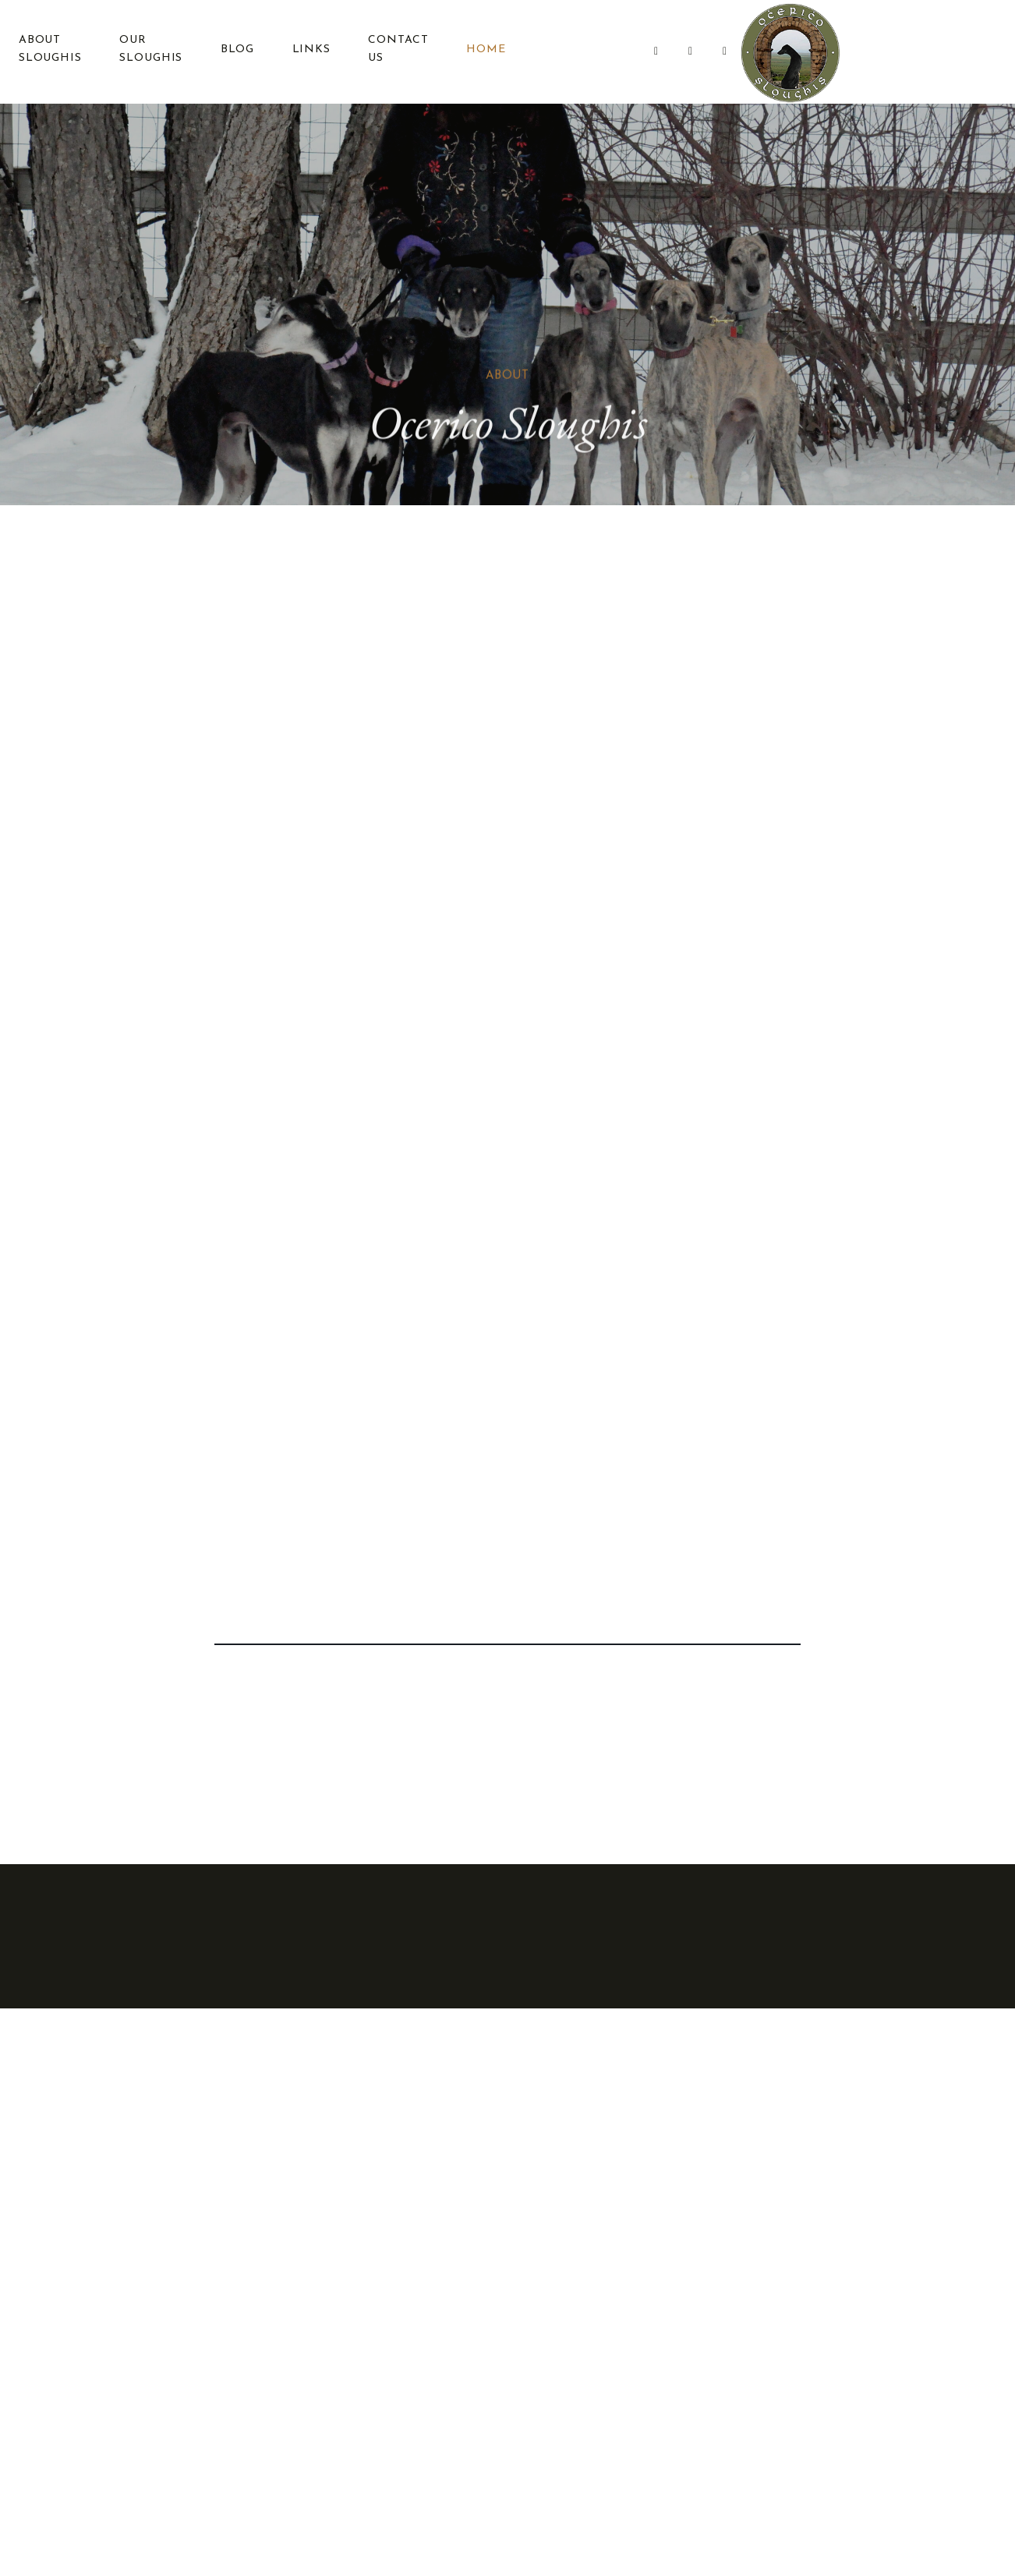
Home (481, 51)
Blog (234, 51)
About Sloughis (47, 51)
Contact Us (394, 51)
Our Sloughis (147, 51)
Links (307, 51)
